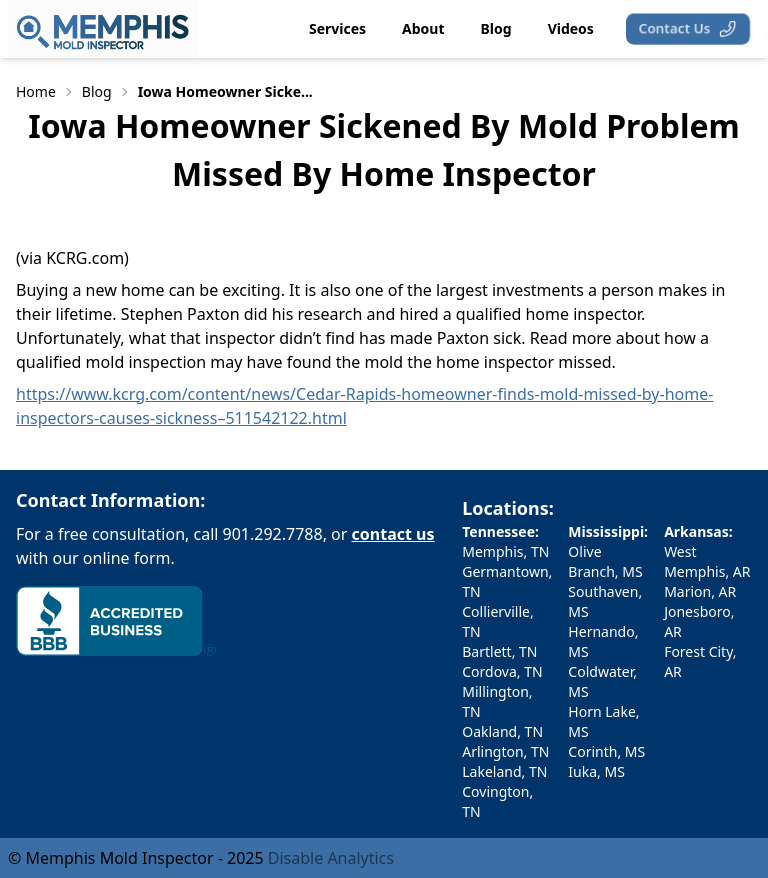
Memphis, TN (505, 551)
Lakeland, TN (504, 771)
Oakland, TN (502, 731)
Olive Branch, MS (605, 561)
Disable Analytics (331, 858)
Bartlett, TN (499, 651)
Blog (97, 91)
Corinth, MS (606, 751)
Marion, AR (700, 591)
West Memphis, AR (707, 561)
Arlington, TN (505, 751)
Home (36, 91)
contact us (393, 534)
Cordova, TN (502, 671)
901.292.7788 (273, 534)
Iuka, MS (596, 771)
